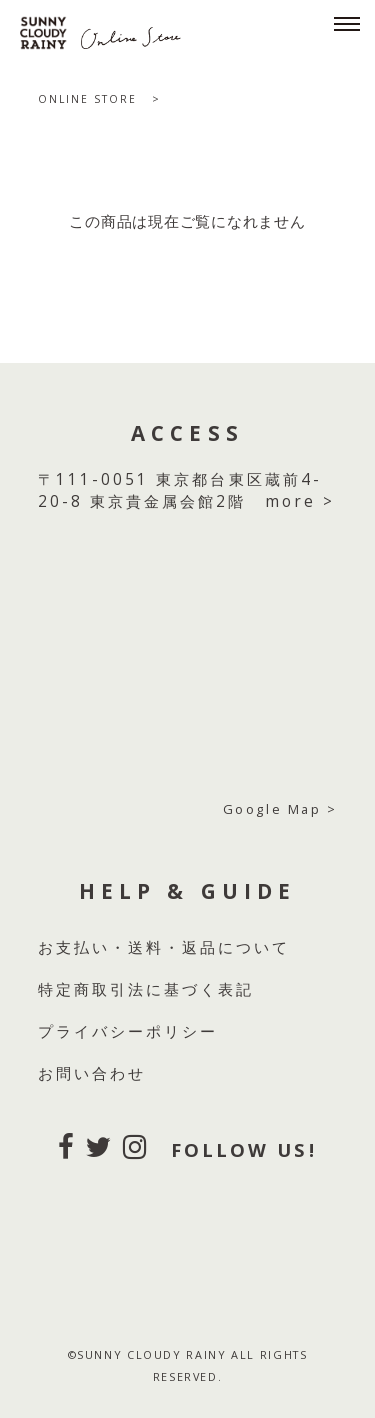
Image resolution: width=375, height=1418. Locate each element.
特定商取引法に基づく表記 (146, 989)
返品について (236, 947)
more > (300, 501)
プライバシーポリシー (128, 1031)
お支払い (74, 947)
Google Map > (280, 809)
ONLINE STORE (88, 99)
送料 (146, 947)
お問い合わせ (92, 1073)
